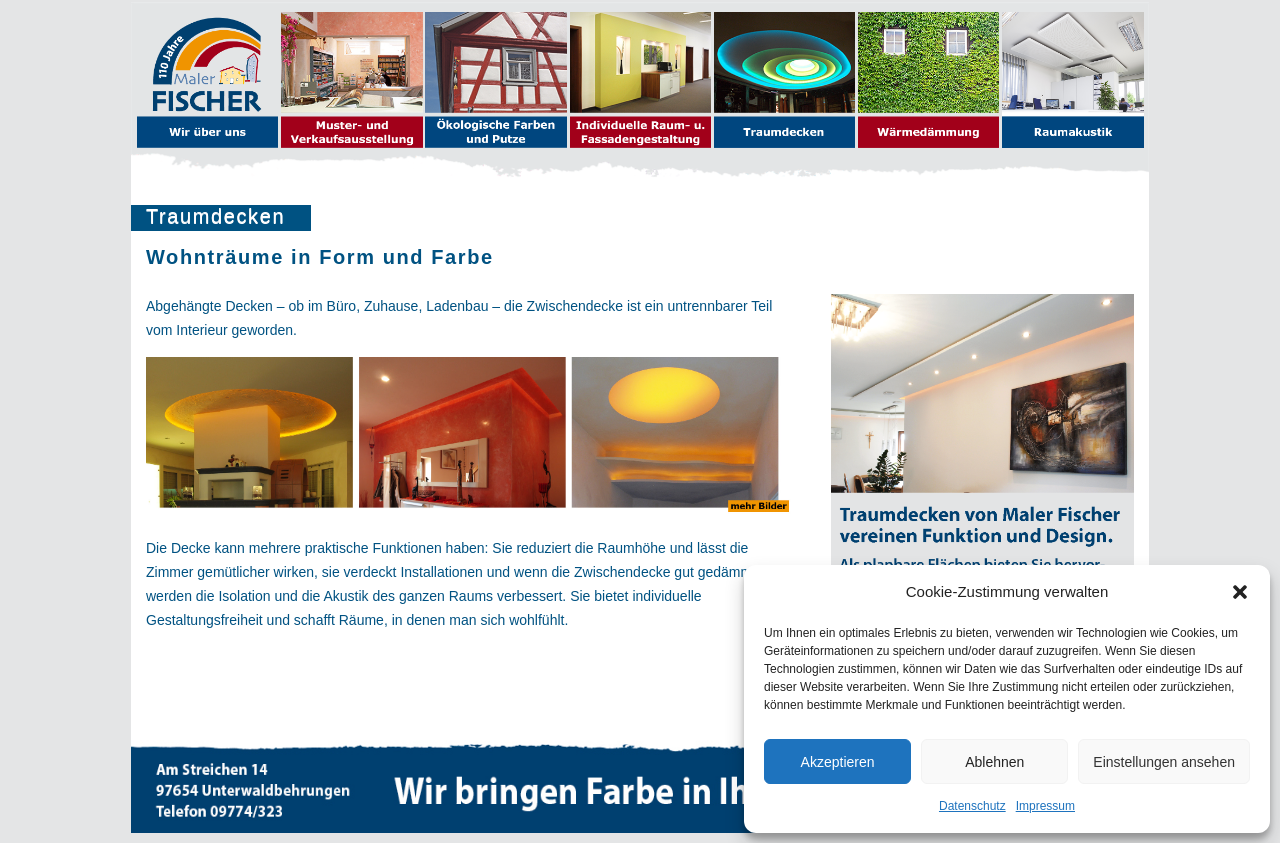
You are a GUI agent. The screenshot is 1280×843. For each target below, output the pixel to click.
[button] (1240, 592)
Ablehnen (994, 762)
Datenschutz (972, 806)
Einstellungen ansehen (1164, 762)
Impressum (1045, 806)
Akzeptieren (838, 762)
